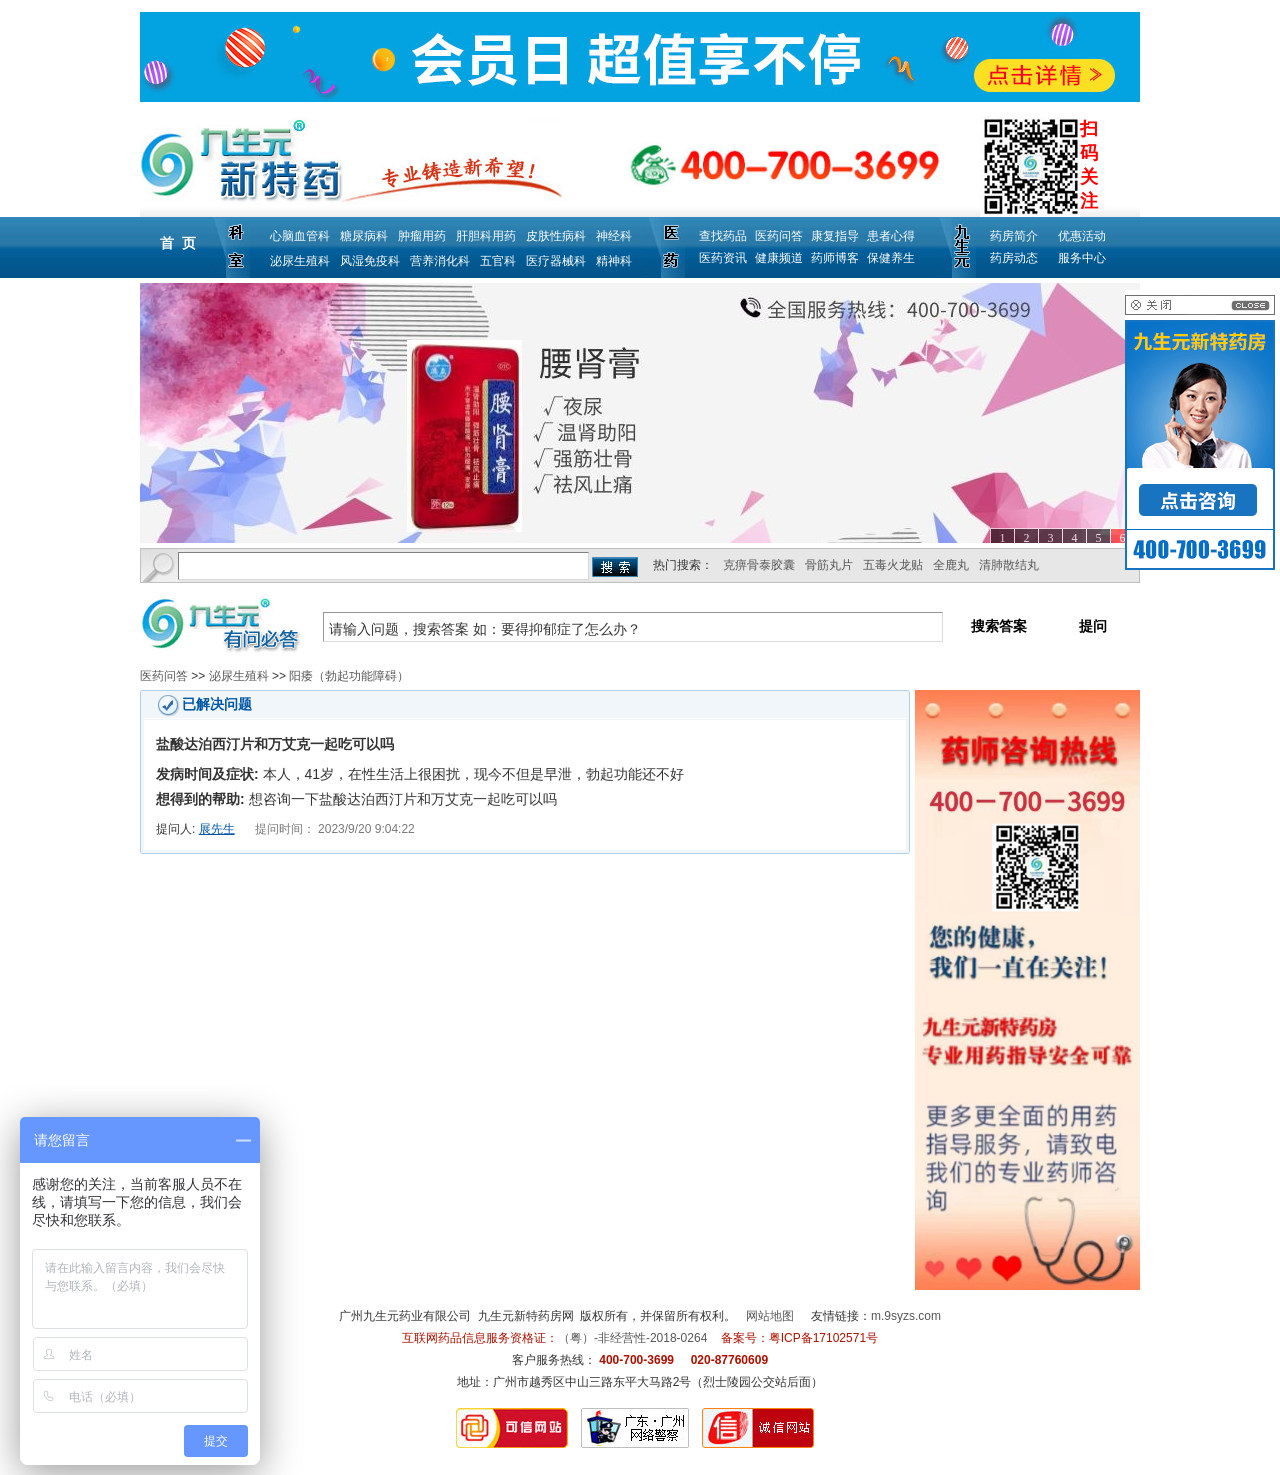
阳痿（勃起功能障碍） (349, 676)
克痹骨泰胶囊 (759, 565)
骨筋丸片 (829, 565)
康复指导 (835, 236)
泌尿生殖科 (300, 261)
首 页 (178, 243)
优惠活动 (1082, 236)
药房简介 (1014, 236)
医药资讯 (723, 258)
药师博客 (835, 258)
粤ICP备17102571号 (823, 1338)
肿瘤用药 (422, 236)
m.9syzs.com (906, 1316)
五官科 (498, 261)
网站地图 (770, 1316)
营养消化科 (440, 261)
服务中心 (1082, 258)
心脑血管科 (300, 236)
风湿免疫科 (370, 261)
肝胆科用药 (486, 236)
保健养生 (891, 258)
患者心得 (891, 236)
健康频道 (779, 258)
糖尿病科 (364, 236)
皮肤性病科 (556, 236)
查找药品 (723, 236)
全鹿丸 (951, 565)
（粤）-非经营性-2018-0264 (632, 1338)
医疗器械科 (556, 261)
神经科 (614, 236)
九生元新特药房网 (526, 1316)
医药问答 (779, 236)
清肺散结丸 (1009, 565)
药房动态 (1014, 258)
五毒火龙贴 (893, 565)
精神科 (614, 261)
